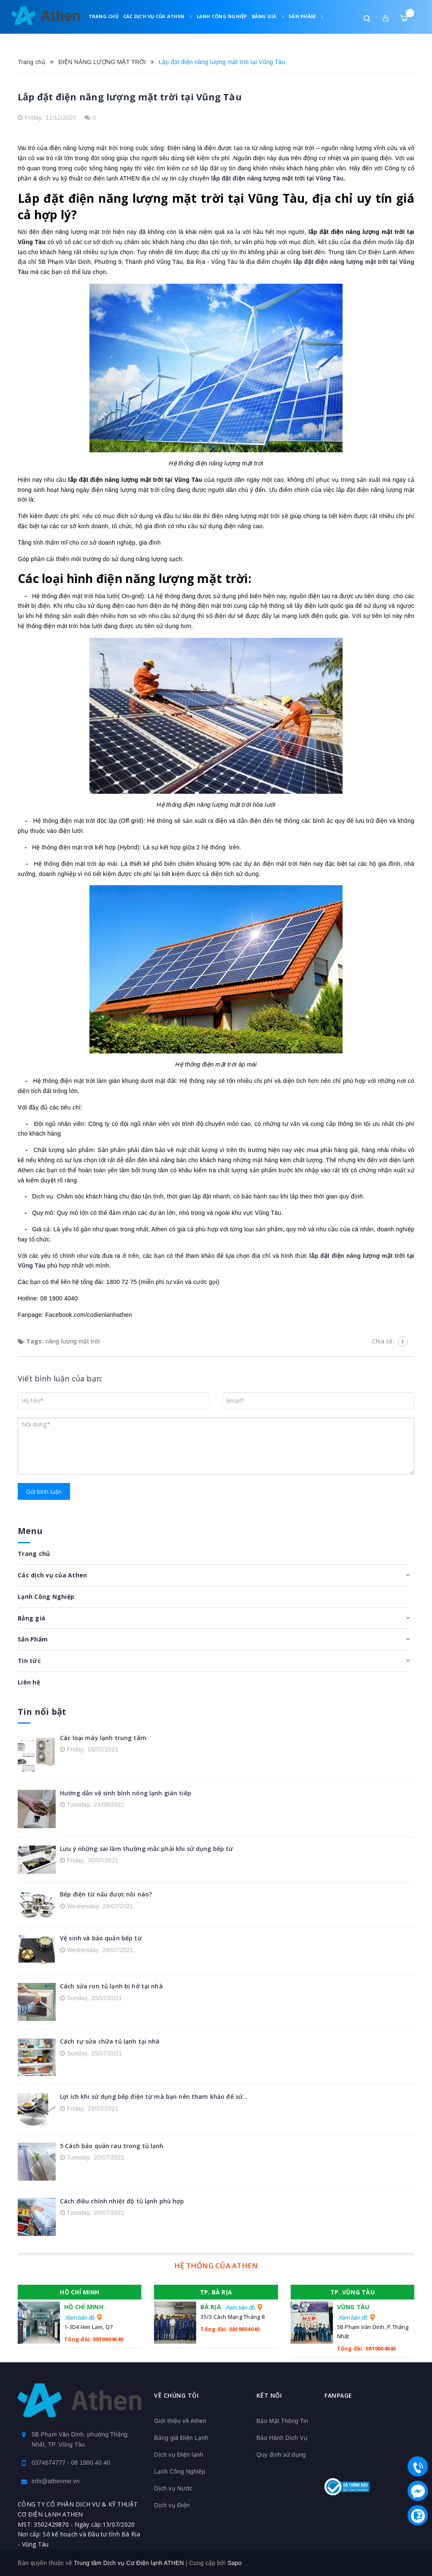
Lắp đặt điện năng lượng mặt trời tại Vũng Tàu (130, 96)
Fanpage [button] (338, 2395)
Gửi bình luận (44, 1492)
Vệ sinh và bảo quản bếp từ (101, 1938)
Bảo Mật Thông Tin (282, 2420)
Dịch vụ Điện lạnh (178, 2454)
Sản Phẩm (306, 16)
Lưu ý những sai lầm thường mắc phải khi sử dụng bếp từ (146, 1848)
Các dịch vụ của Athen (157, 16)
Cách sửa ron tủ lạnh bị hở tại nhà (111, 1986)
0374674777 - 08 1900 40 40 (71, 2462)
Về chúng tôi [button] (176, 2395)
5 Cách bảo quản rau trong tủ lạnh (112, 2145)
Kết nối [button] (269, 2395)
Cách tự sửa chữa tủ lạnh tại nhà (109, 2041)
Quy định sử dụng (281, 2454)
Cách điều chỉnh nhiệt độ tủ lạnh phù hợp (122, 2201)
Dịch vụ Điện (172, 2504)
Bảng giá (268, 16)
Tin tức (103, 37)
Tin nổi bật (42, 1711)
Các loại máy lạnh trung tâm (103, 1737)
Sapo (234, 2562)
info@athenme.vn (56, 2480)
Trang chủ (104, 16)
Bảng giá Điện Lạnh (181, 2437)
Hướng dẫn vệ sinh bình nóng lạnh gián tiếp (125, 1793)
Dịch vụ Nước (173, 2488)
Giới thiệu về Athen (180, 2420)
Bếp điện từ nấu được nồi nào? (106, 1894)
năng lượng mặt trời (73, 1341)
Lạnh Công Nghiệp (222, 16)
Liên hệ (131, 37)
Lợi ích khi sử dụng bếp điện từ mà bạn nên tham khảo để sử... (154, 2096)
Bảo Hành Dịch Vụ (282, 2437)
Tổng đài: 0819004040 (93, 2338)
